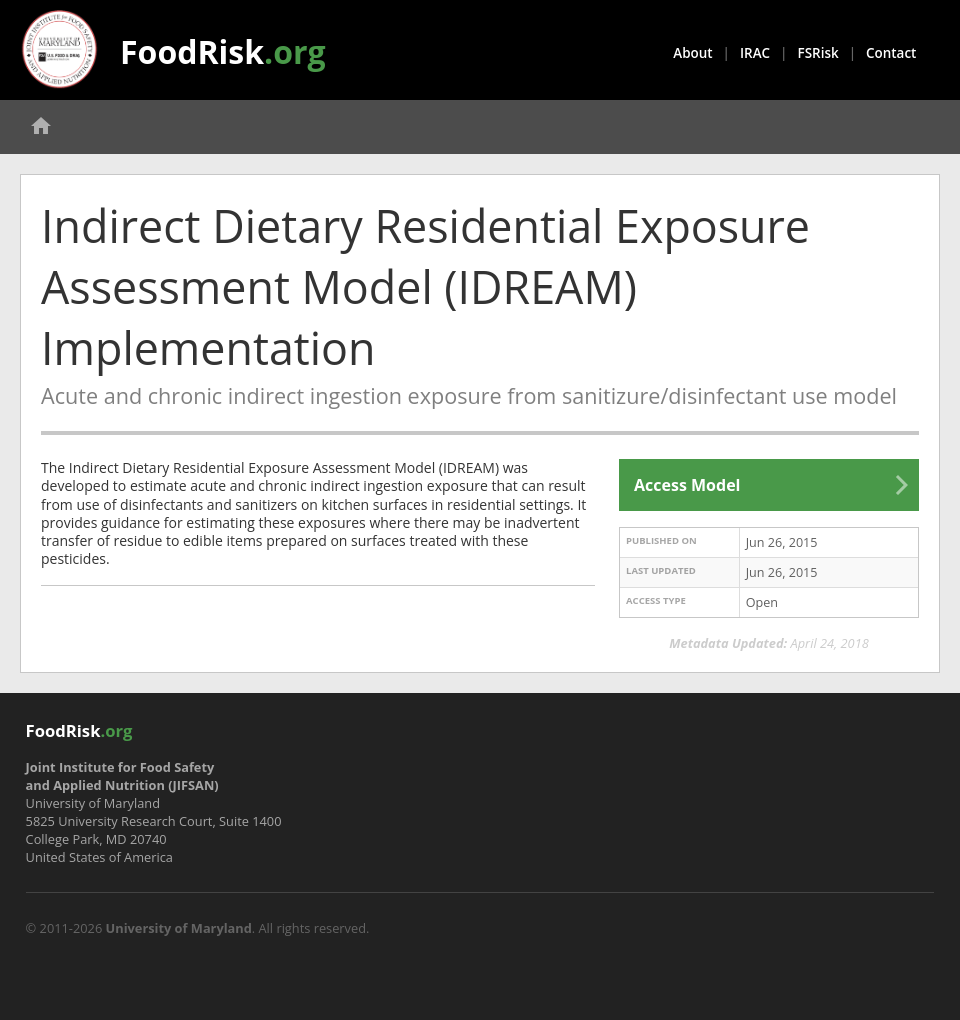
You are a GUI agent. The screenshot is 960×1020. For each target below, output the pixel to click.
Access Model (687, 485)
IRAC (755, 53)
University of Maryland (179, 928)
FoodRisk (223, 51)
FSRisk (818, 53)
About (692, 53)
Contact (891, 53)
